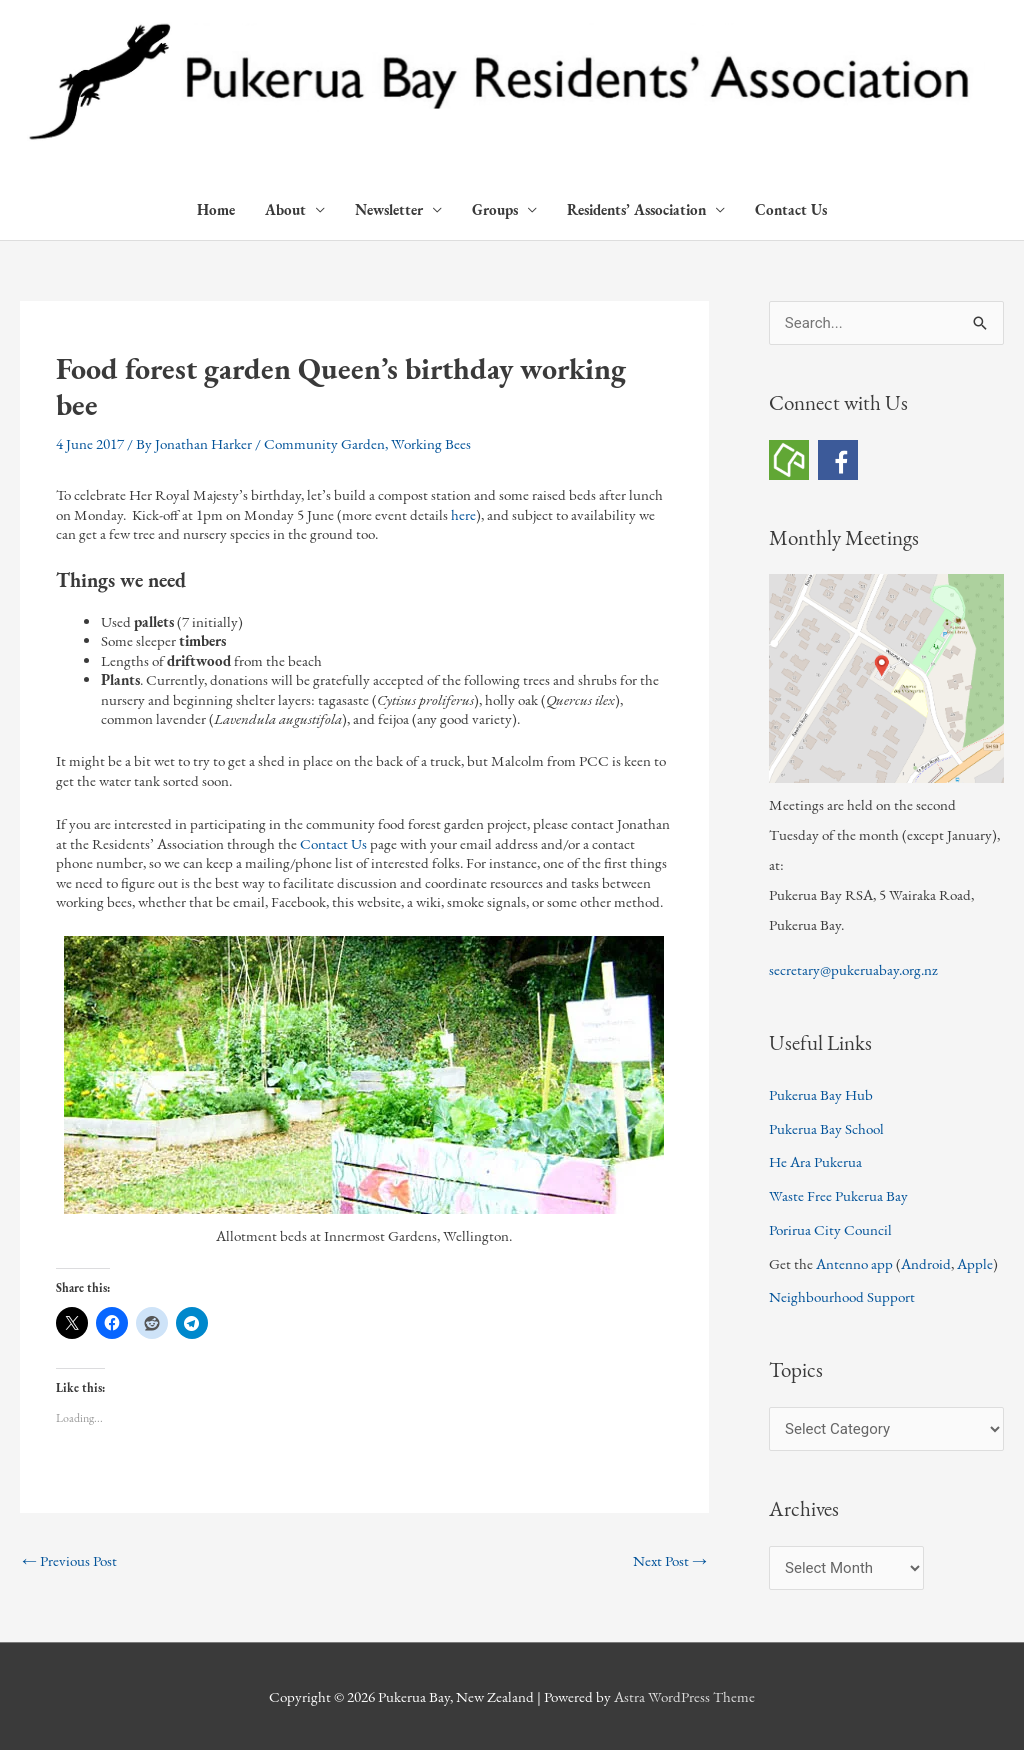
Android (926, 1263)
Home (216, 209)
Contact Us (791, 209)
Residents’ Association (636, 209)
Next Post (670, 1560)
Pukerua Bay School (826, 1128)
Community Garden (324, 443)
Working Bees (431, 443)
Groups (495, 209)
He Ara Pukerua (815, 1161)
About (285, 209)
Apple (975, 1263)
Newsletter (389, 209)
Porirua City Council (830, 1229)
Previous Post (69, 1560)
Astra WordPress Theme (684, 1696)
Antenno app (854, 1263)
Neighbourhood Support (842, 1296)
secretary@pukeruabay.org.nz (853, 969)
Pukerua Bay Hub (821, 1094)
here (463, 514)
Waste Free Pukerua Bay (838, 1195)
